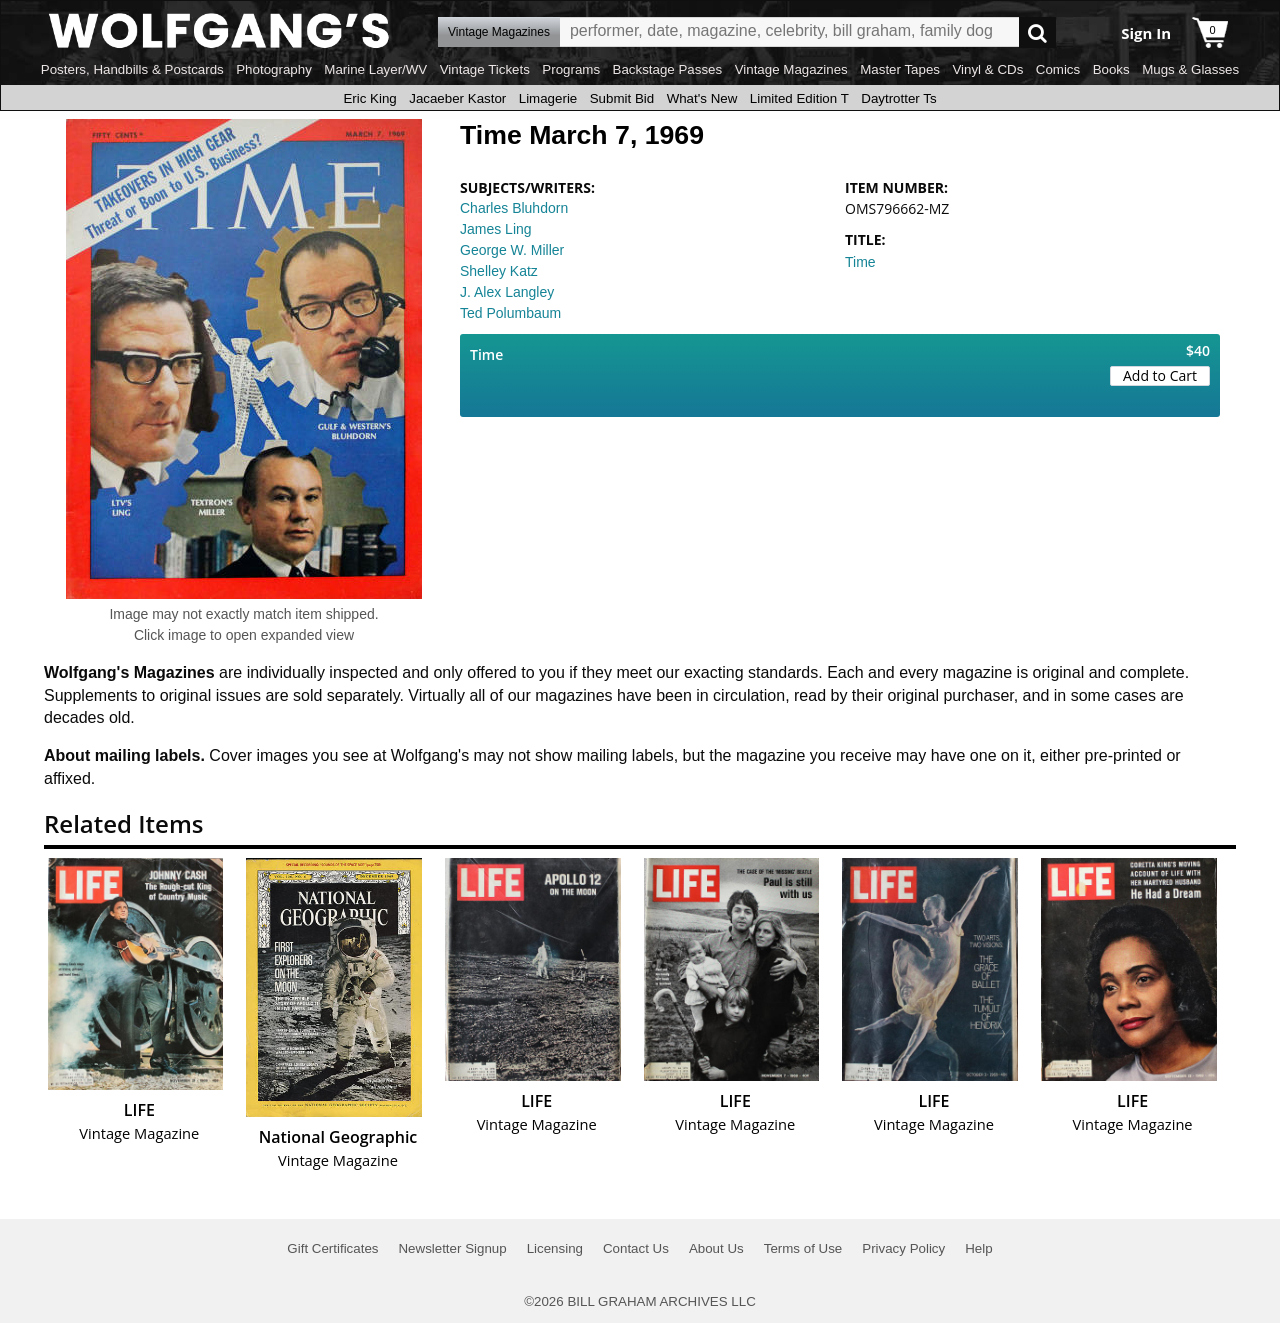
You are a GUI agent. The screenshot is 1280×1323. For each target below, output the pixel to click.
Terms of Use (803, 1248)
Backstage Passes (668, 69)
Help (978, 1248)
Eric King (369, 98)
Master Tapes (900, 69)
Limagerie (548, 98)
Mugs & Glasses (1190, 69)
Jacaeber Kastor (457, 98)
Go (1037, 32)
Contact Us (636, 1248)
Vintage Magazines (791, 69)
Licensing (555, 1248)
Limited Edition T (799, 98)
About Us (716, 1248)
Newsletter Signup (452, 1248)
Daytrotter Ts (898, 98)
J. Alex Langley (507, 292)
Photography (274, 69)
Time (860, 262)
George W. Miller (512, 250)
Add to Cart (1160, 375)
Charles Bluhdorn (514, 208)
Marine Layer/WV (375, 69)
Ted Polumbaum (510, 313)
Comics (1058, 69)
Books (1111, 69)
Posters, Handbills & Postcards (132, 69)
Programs (571, 69)
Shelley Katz (499, 271)
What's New (702, 98)
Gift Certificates (332, 1248)
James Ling (496, 229)
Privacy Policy (903, 1248)
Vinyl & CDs (987, 69)
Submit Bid (622, 98)
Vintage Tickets (485, 69)
